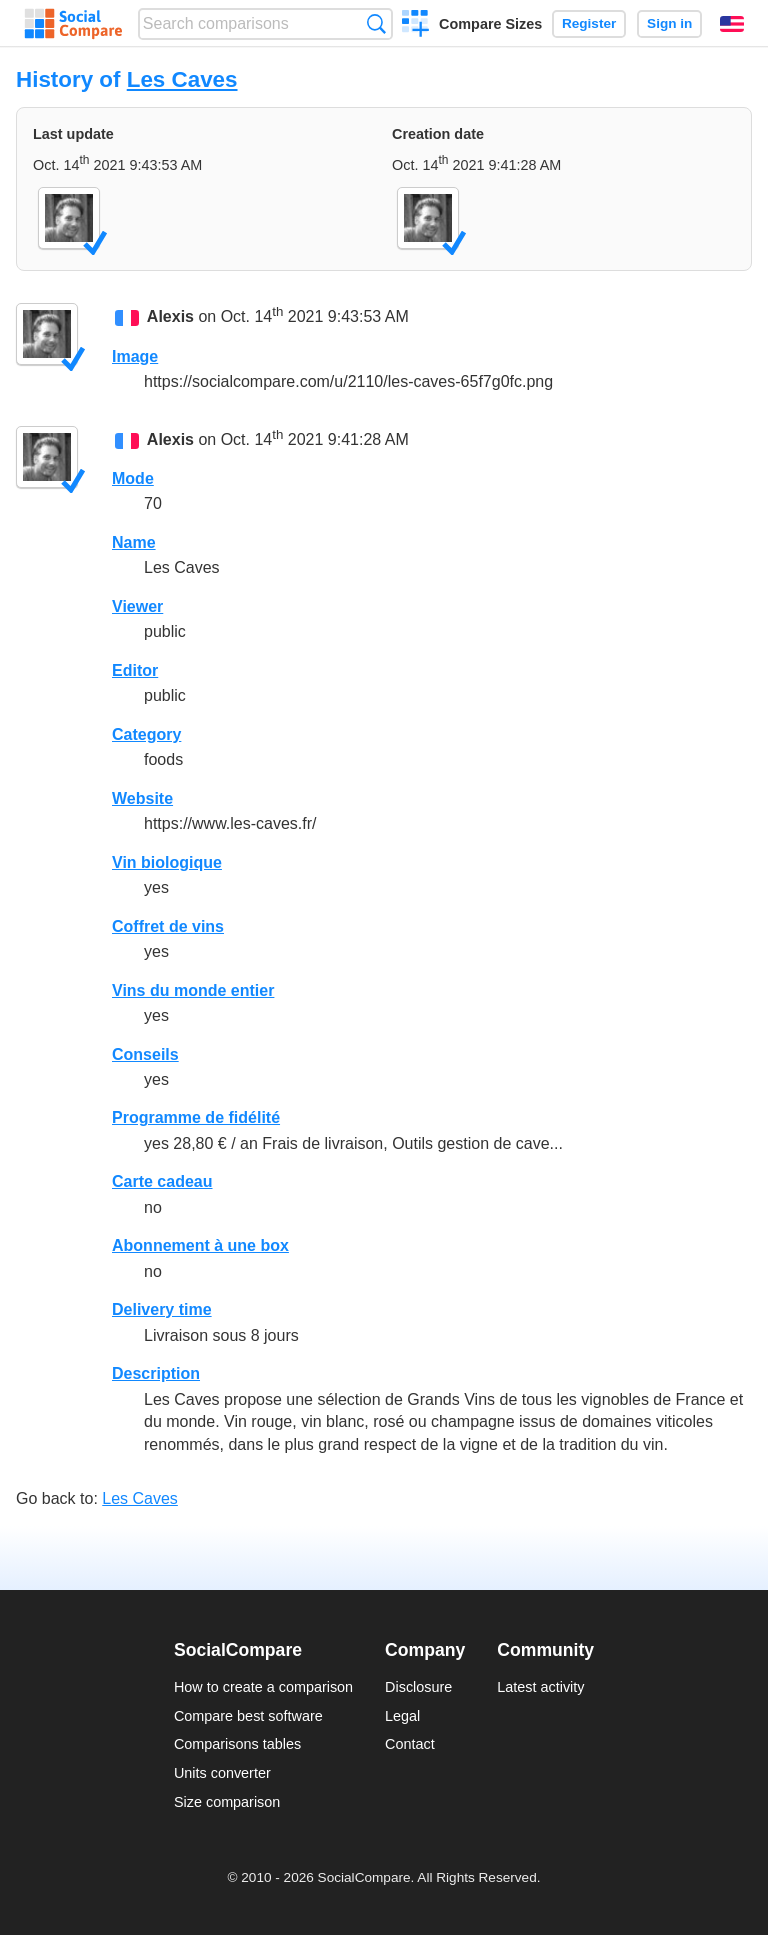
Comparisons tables (237, 1744)
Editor (135, 670)
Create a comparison (415, 26)
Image (135, 356)
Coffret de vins (168, 926)
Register (589, 23)
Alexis (170, 317)
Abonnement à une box (200, 1245)
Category (146, 734)
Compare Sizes (490, 24)
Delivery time (162, 1309)
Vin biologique (167, 862)
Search (376, 23)
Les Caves (182, 79)
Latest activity (540, 1687)
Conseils (145, 1054)
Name (134, 542)
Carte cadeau (162, 1181)
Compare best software (248, 1716)
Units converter (222, 1773)
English (732, 24)
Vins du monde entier (193, 990)
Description (156, 1373)
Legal (402, 1716)
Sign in (669, 23)
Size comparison (227, 1802)
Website (142, 798)
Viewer (137, 606)
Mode (133, 478)
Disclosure (418, 1687)
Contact (410, 1744)
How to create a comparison (263, 1687)
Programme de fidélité (196, 1117)
